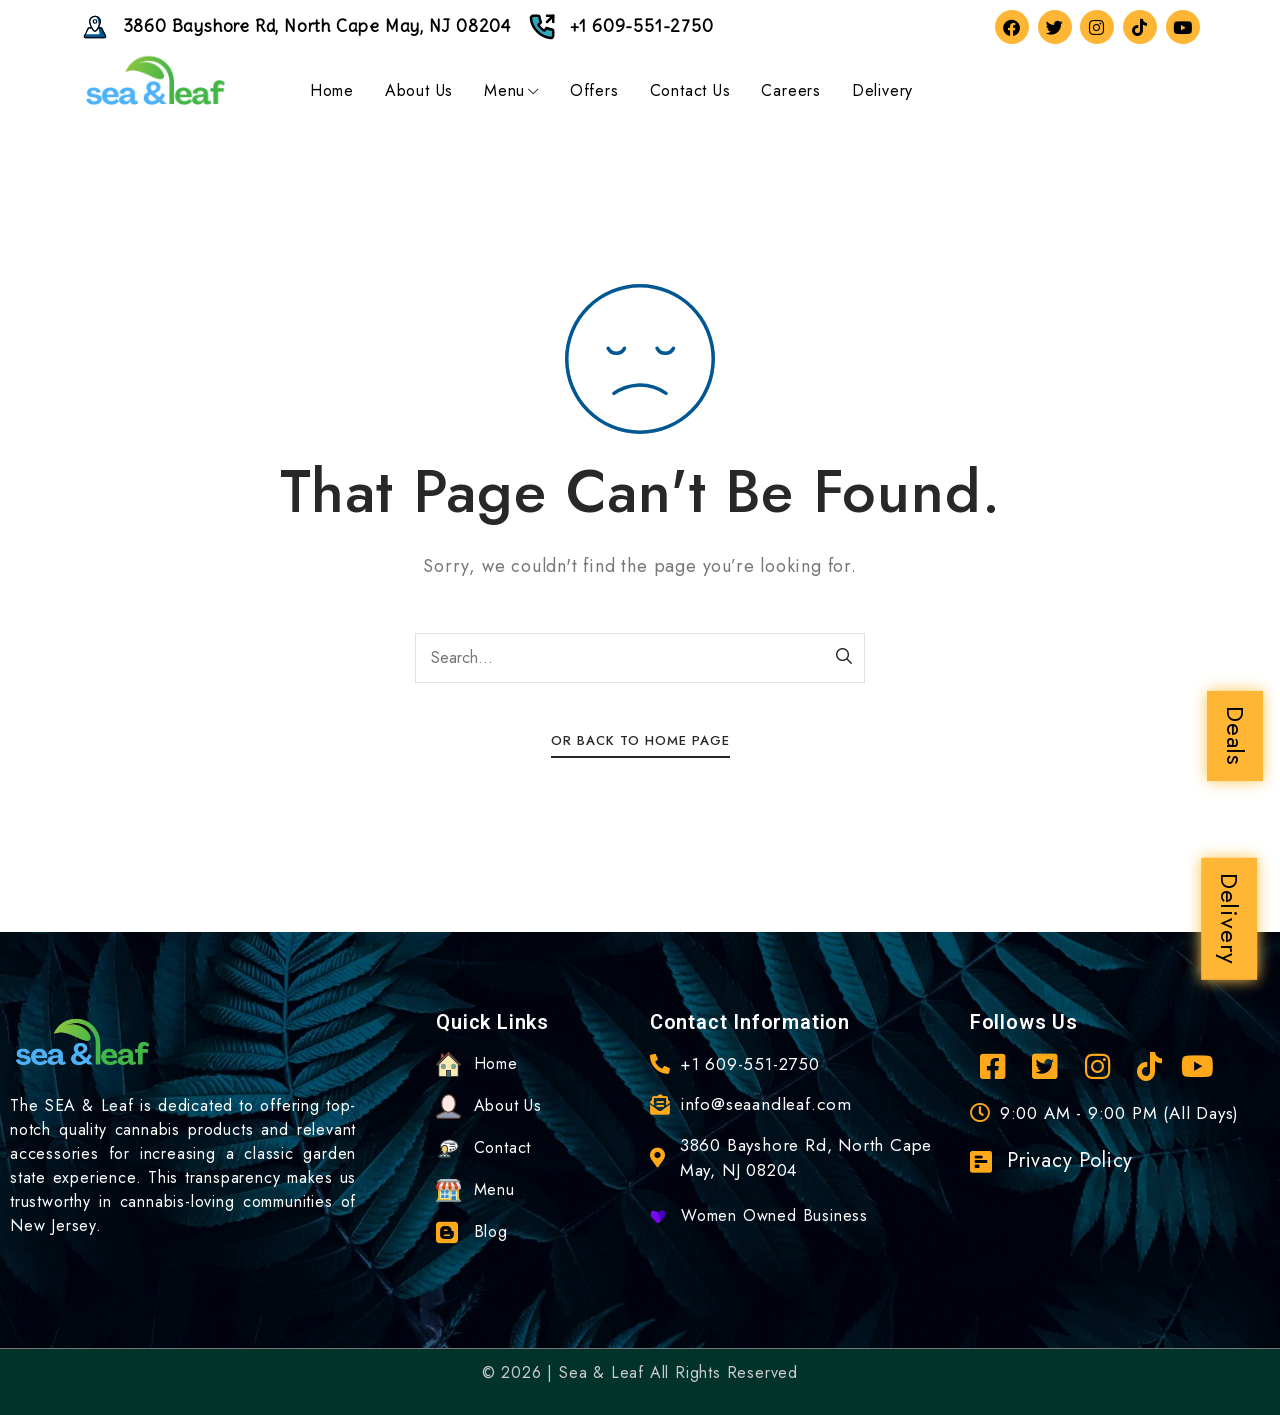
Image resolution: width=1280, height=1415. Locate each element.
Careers (791, 90)
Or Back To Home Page (640, 740)
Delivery (1229, 919)
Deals (1235, 736)
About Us (419, 90)
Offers (594, 90)
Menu (511, 90)
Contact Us (690, 90)
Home (332, 90)
